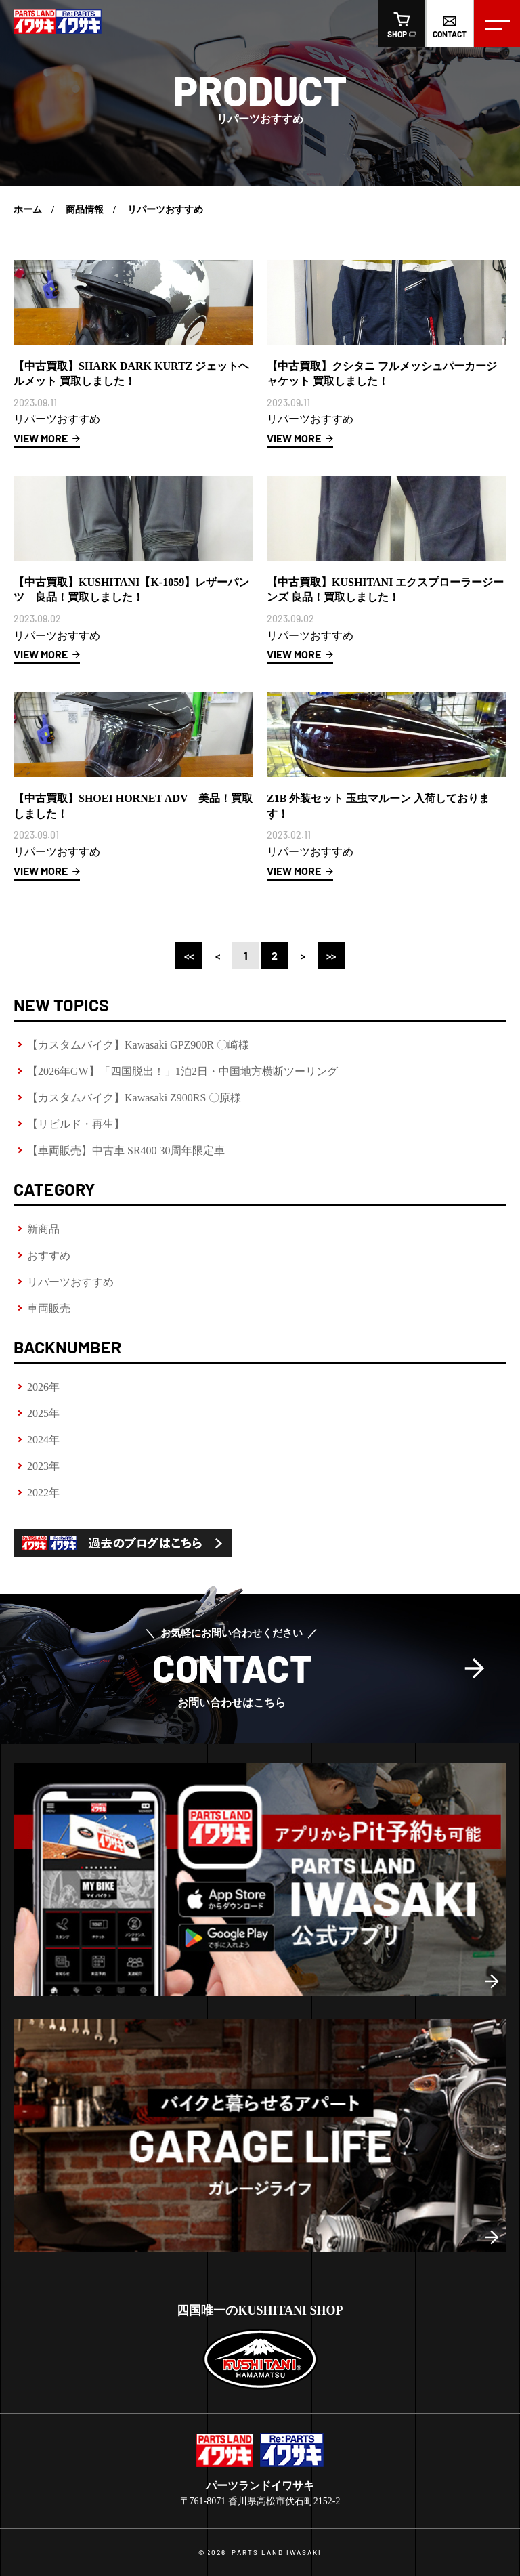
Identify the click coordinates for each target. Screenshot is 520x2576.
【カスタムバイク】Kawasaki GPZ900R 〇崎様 (138, 1045)
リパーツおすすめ (70, 1282)
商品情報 (85, 210)
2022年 (43, 1492)
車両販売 (48, 1308)
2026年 (43, 1387)
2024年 (43, 1439)
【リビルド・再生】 (76, 1124)
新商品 (43, 1229)
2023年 (43, 1466)
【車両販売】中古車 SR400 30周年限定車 (126, 1150)
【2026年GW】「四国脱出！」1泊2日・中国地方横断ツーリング (182, 1071)
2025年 (43, 1413)
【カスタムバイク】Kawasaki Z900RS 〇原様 (134, 1097)
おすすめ (48, 1255)
